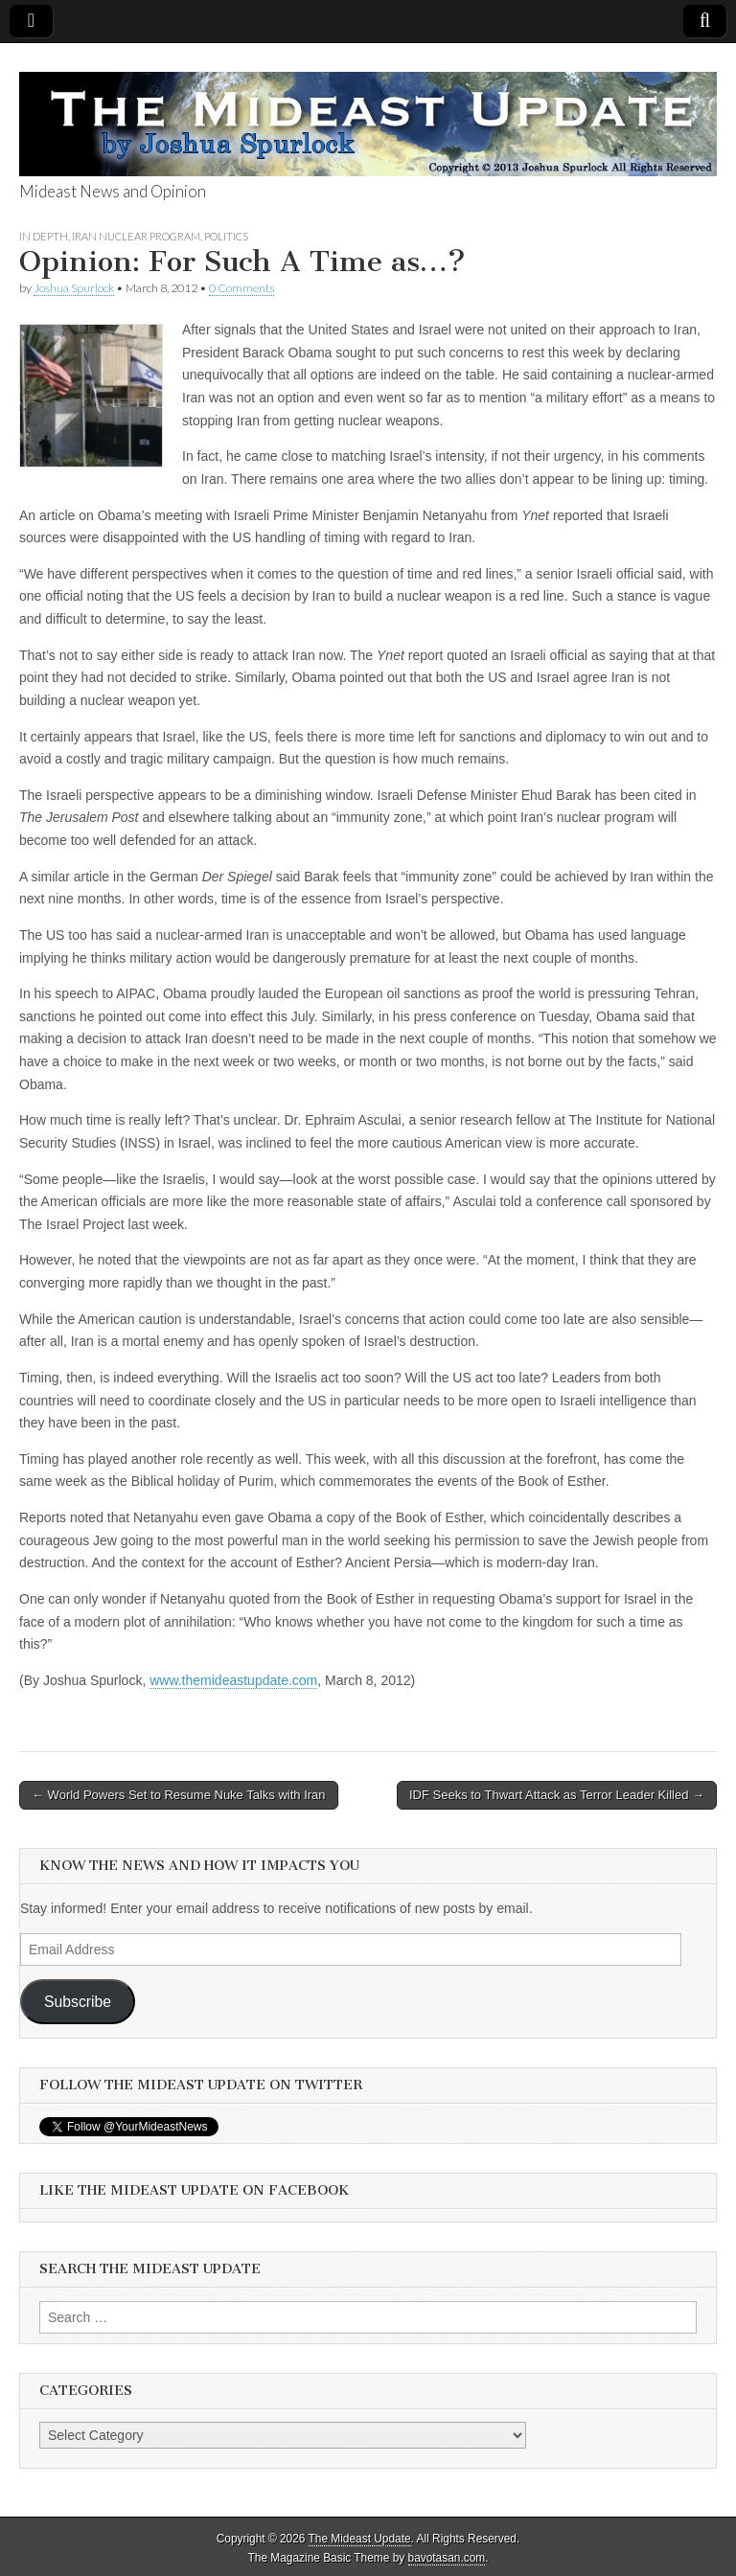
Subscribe (77, 2002)
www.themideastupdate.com (233, 1680)
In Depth (43, 236)
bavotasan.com (447, 2558)
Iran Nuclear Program (136, 236)
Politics (226, 236)
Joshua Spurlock (74, 288)
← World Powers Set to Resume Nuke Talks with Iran (179, 1795)
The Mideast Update (360, 2538)
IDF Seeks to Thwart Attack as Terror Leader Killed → (556, 1795)
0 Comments (241, 288)
